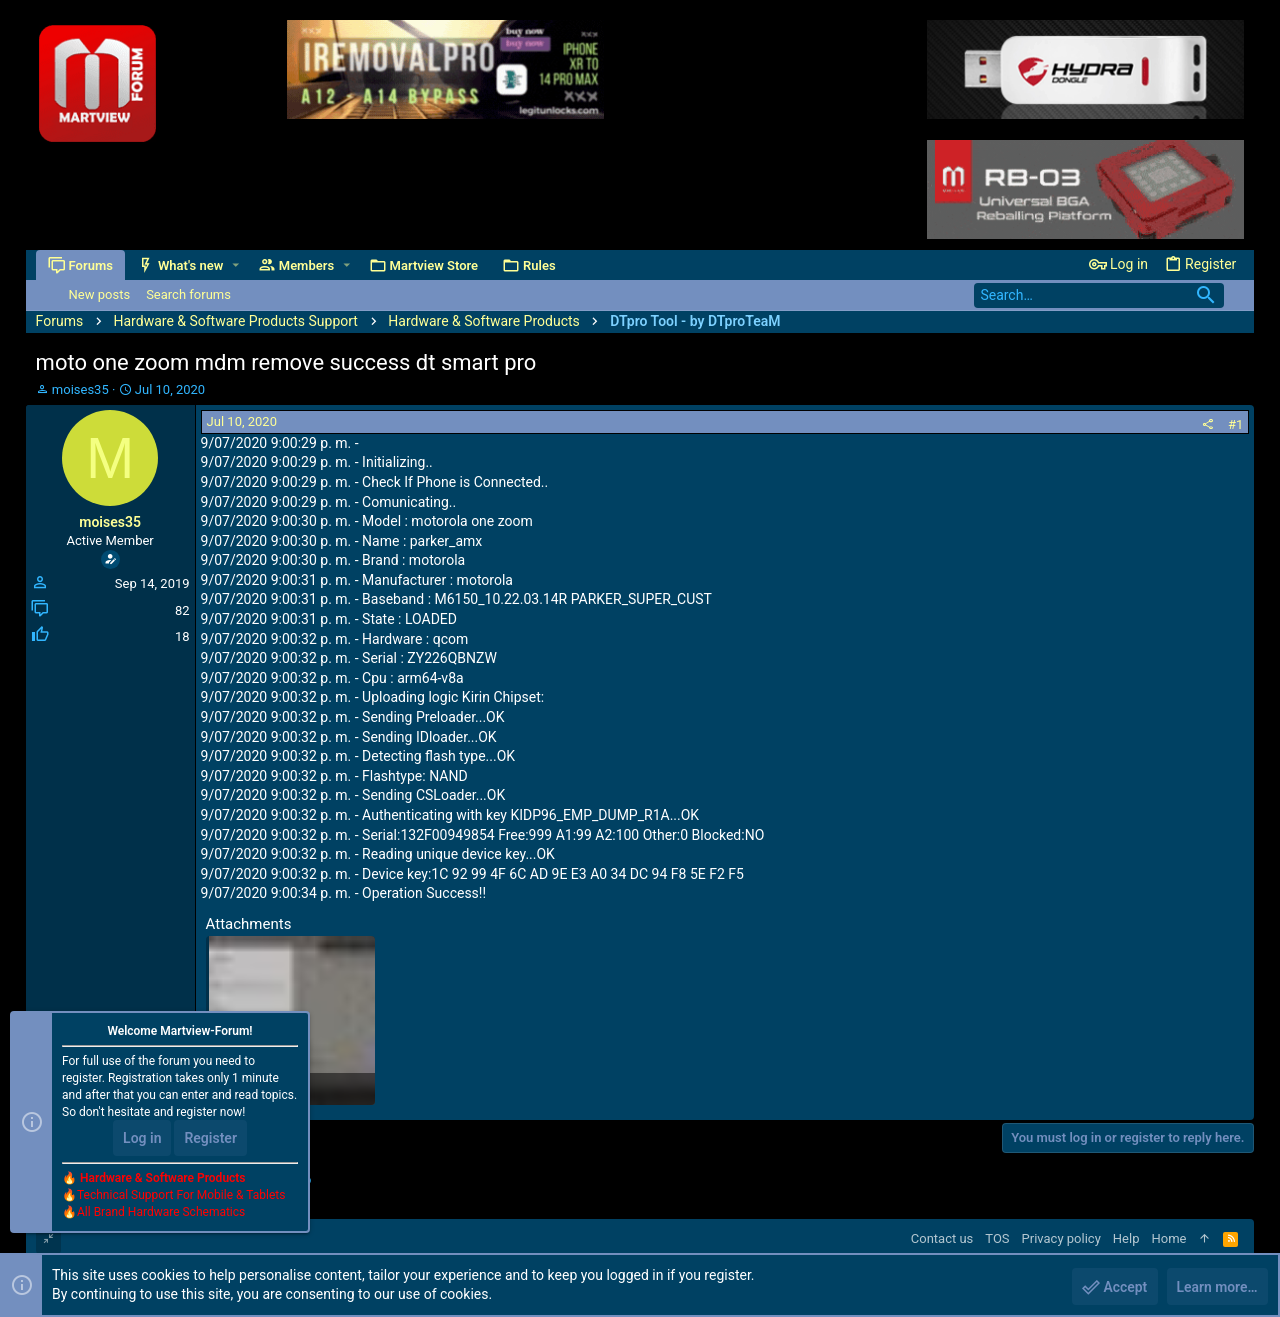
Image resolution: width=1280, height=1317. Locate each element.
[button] (235, 265)
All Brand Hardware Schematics (161, 1213)
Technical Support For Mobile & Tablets (181, 1196)
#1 (1235, 424)
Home (1168, 1238)
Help (1126, 1238)
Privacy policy (1061, 1238)
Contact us (942, 1238)
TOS (997, 1238)
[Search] (1099, 295)
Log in (142, 1139)
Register (210, 1139)
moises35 (80, 389)
